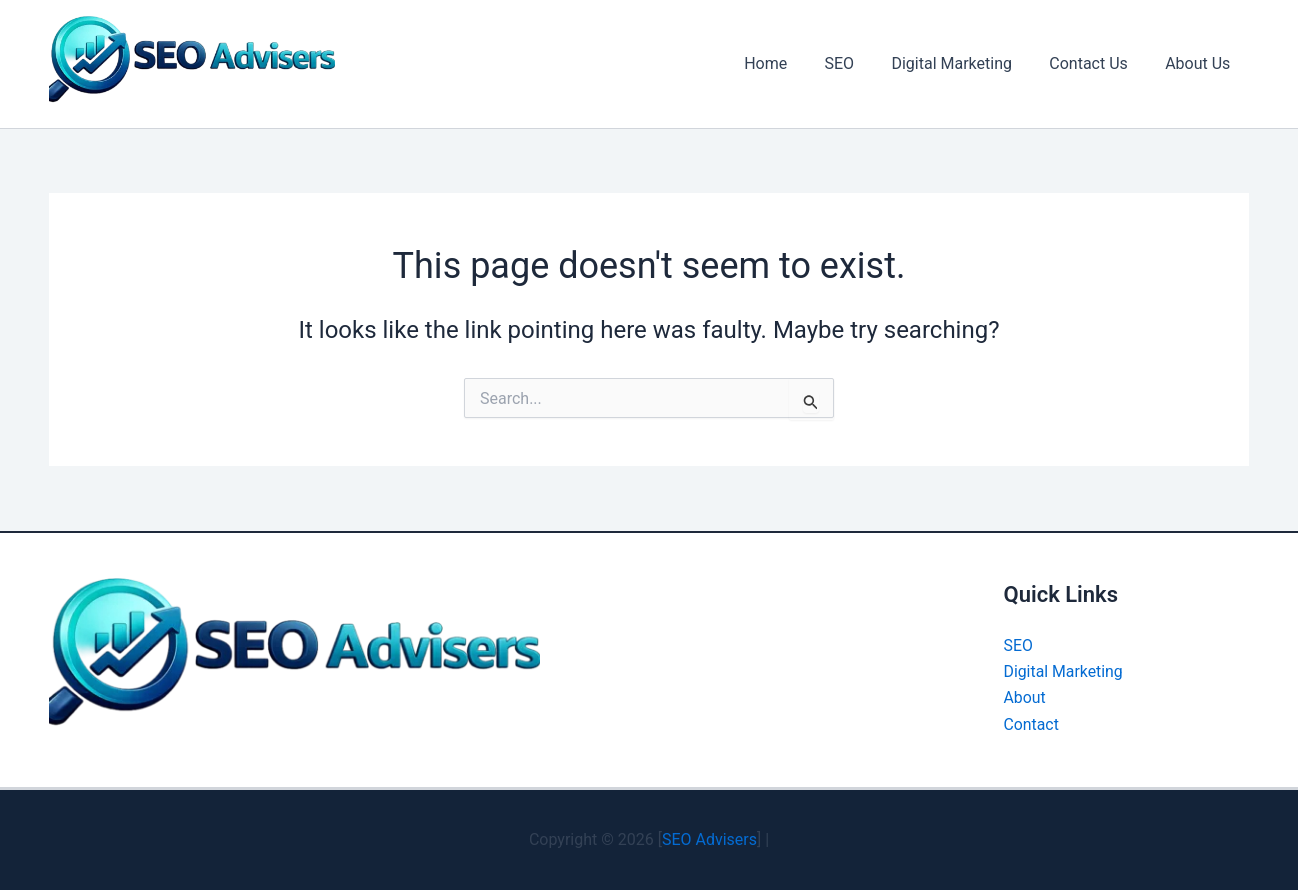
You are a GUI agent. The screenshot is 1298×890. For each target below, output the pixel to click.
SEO (858, 63)
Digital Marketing (965, 63)
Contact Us (1096, 63)
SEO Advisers (709, 839)
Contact (1032, 724)
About (1025, 697)
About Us (1200, 63)
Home (789, 63)
